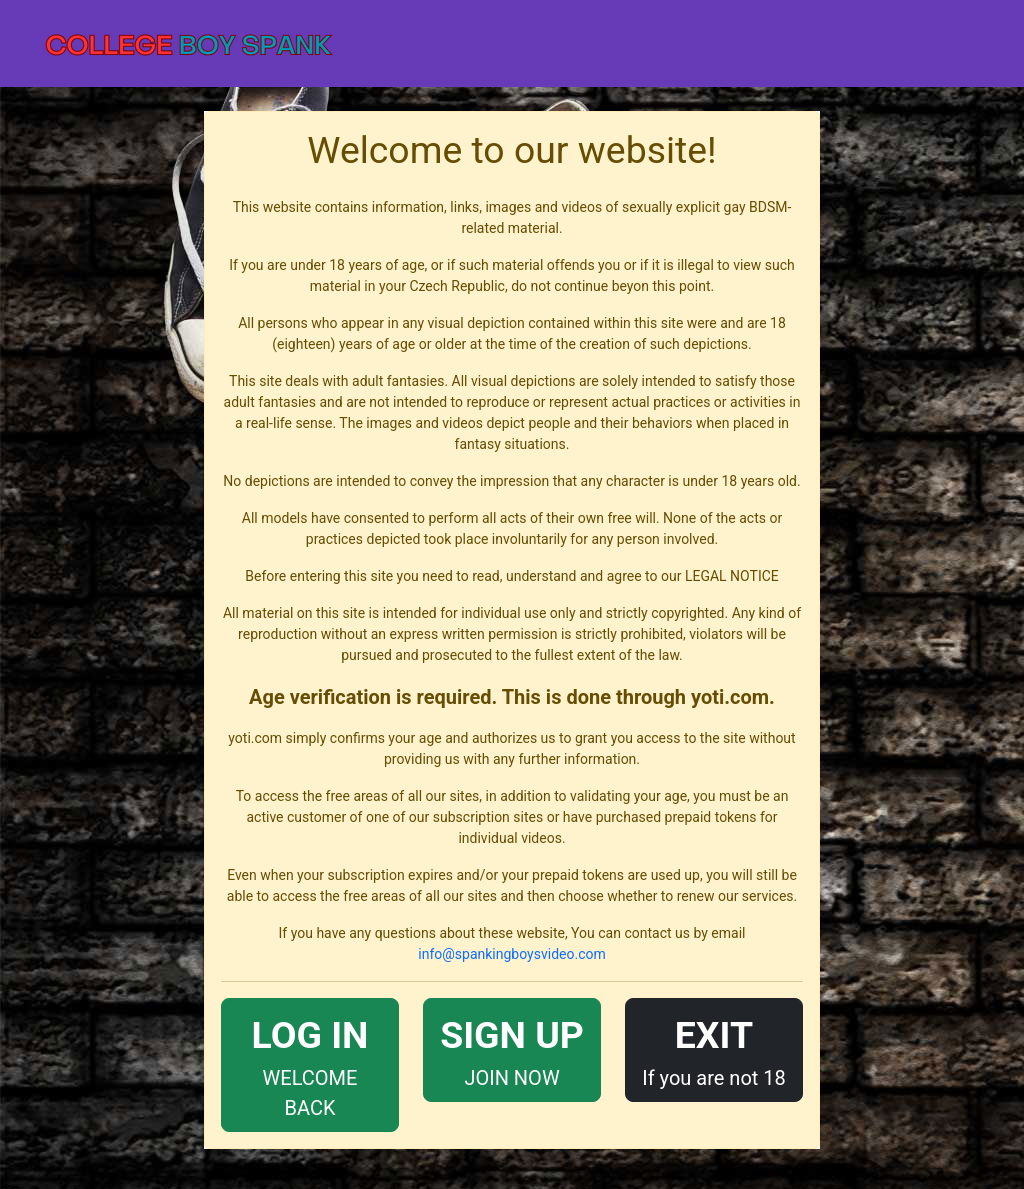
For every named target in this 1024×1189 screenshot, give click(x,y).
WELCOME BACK (310, 1063)
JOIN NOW (512, 1048)
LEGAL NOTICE (732, 576)
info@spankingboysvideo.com (511, 954)
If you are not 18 (714, 1048)
